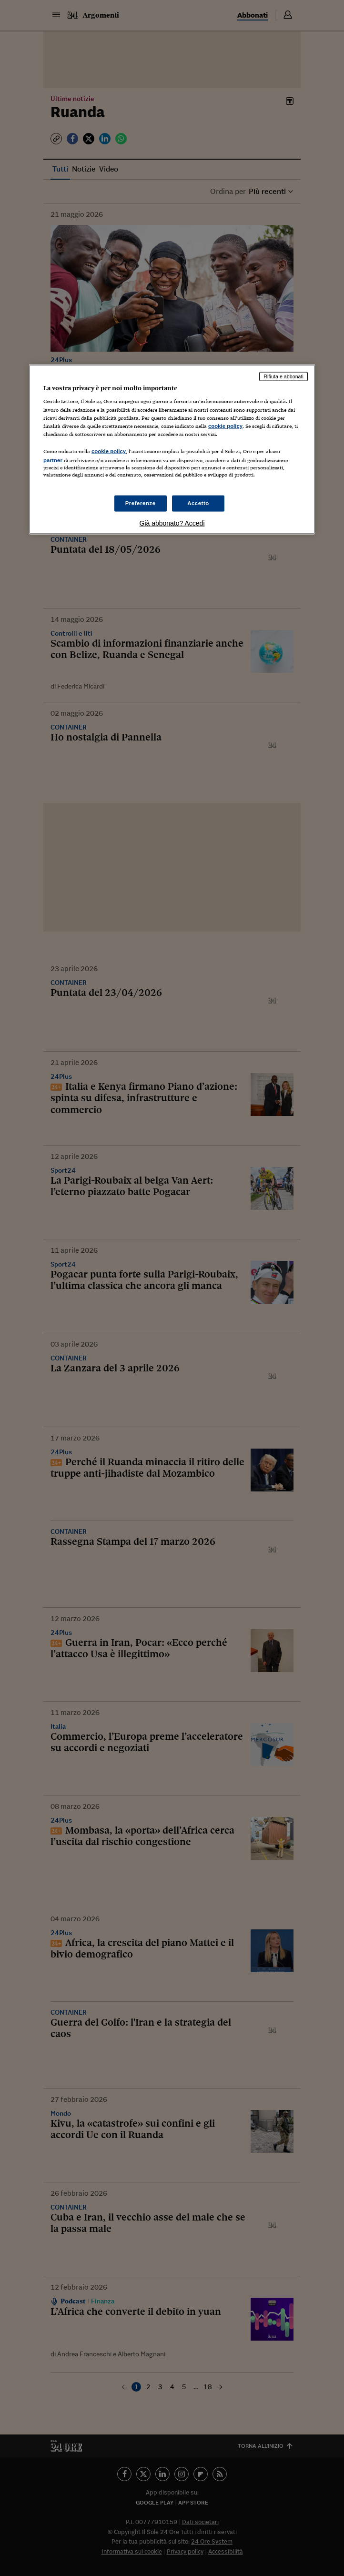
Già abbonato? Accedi (172, 523)
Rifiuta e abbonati (283, 376)
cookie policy (225, 425)
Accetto (198, 503)
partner (52, 460)
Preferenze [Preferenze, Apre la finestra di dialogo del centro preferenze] (140, 503)
